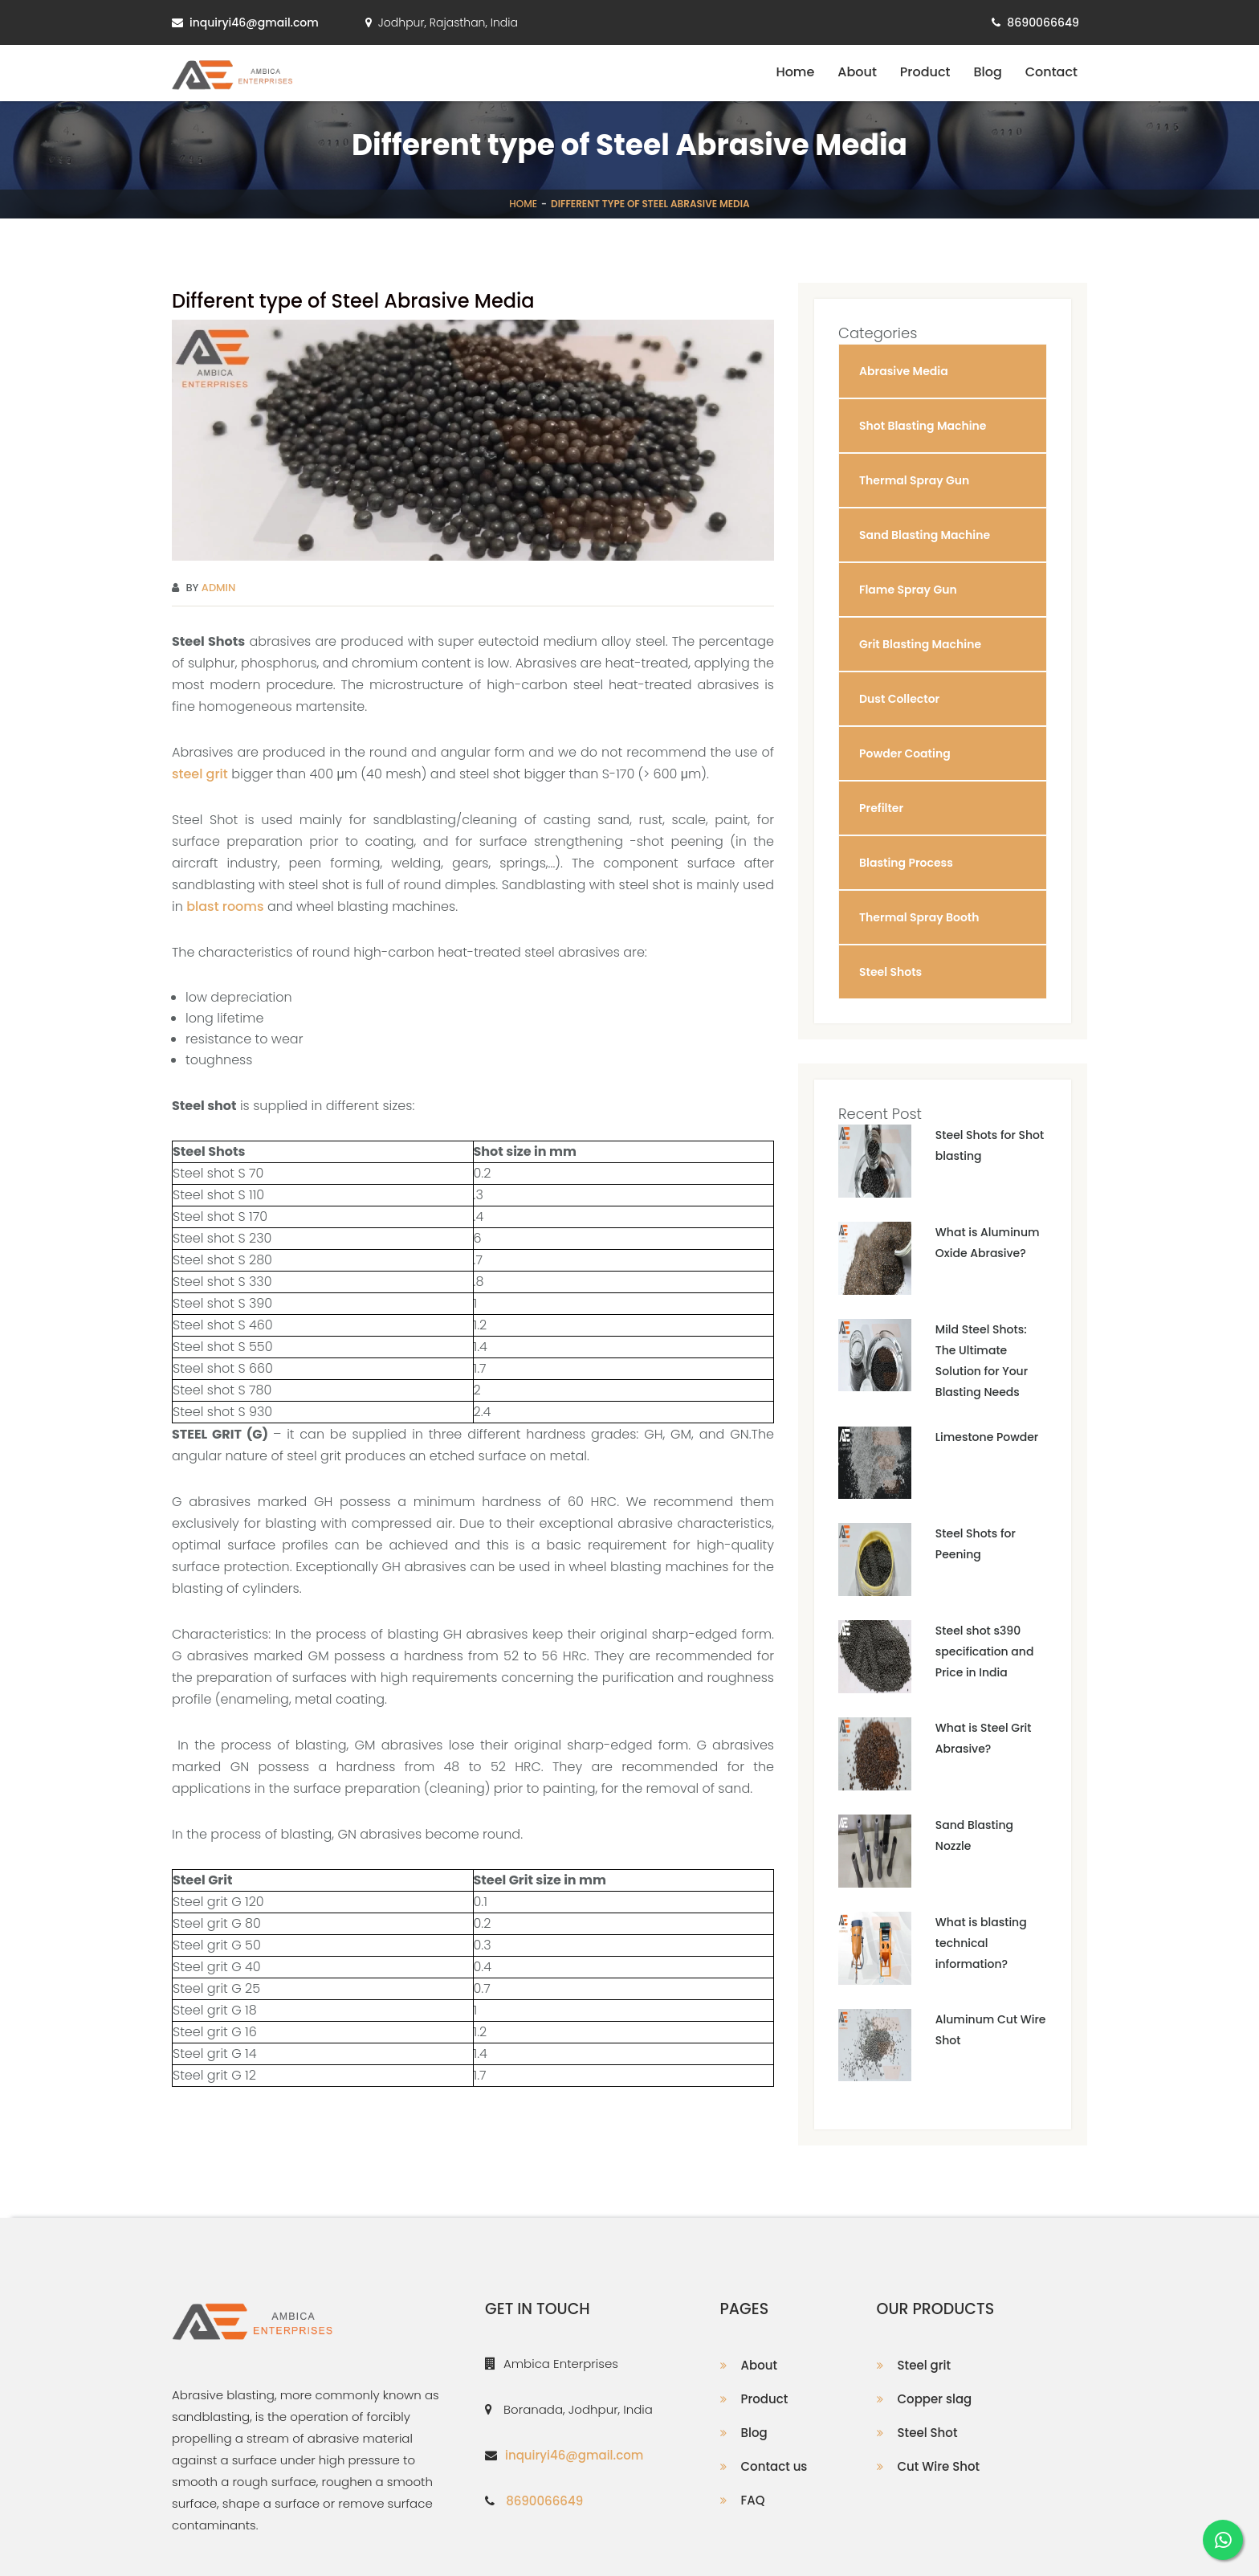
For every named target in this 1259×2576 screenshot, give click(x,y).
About (857, 72)
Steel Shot (928, 2432)
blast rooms (224, 906)
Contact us (774, 2466)
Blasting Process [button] (906, 863)
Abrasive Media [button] (903, 371)
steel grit (200, 774)
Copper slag (935, 2398)
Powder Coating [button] (905, 753)
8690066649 (1043, 22)
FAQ (753, 2500)
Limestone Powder (986, 1437)
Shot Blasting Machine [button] (922, 426)
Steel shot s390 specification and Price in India (984, 1651)
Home (795, 72)
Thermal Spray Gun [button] (914, 480)
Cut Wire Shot (939, 2466)
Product (925, 72)
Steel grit (924, 2365)
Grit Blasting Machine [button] (920, 644)
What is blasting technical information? (981, 1943)
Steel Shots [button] (890, 972)
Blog (987, 72)
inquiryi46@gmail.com (254, 22)
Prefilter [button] (881, 808)
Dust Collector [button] (899, 699)
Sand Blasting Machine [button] (924, 535)
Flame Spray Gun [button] (908, 590)
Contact (1051, 72)
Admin (219, 587)
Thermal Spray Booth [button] (919, 917)
